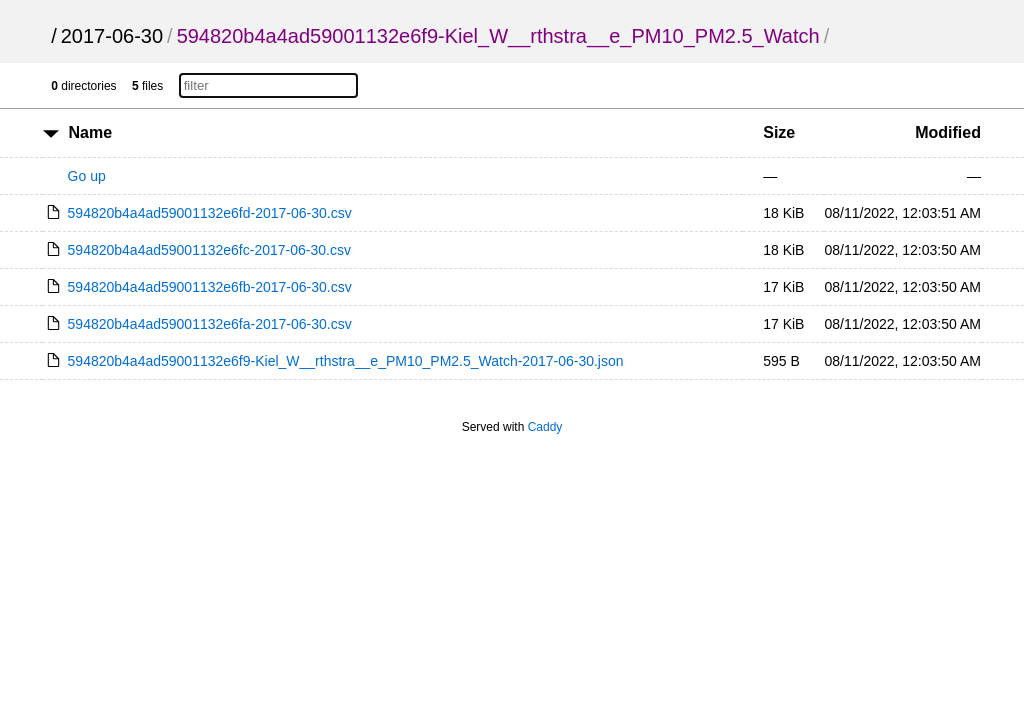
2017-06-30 (112, 36)
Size (779, 132)
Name (91, 132)
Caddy (545, 427)
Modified (948, 132)
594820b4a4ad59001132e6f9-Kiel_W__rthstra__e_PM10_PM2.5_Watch (498, 36)
